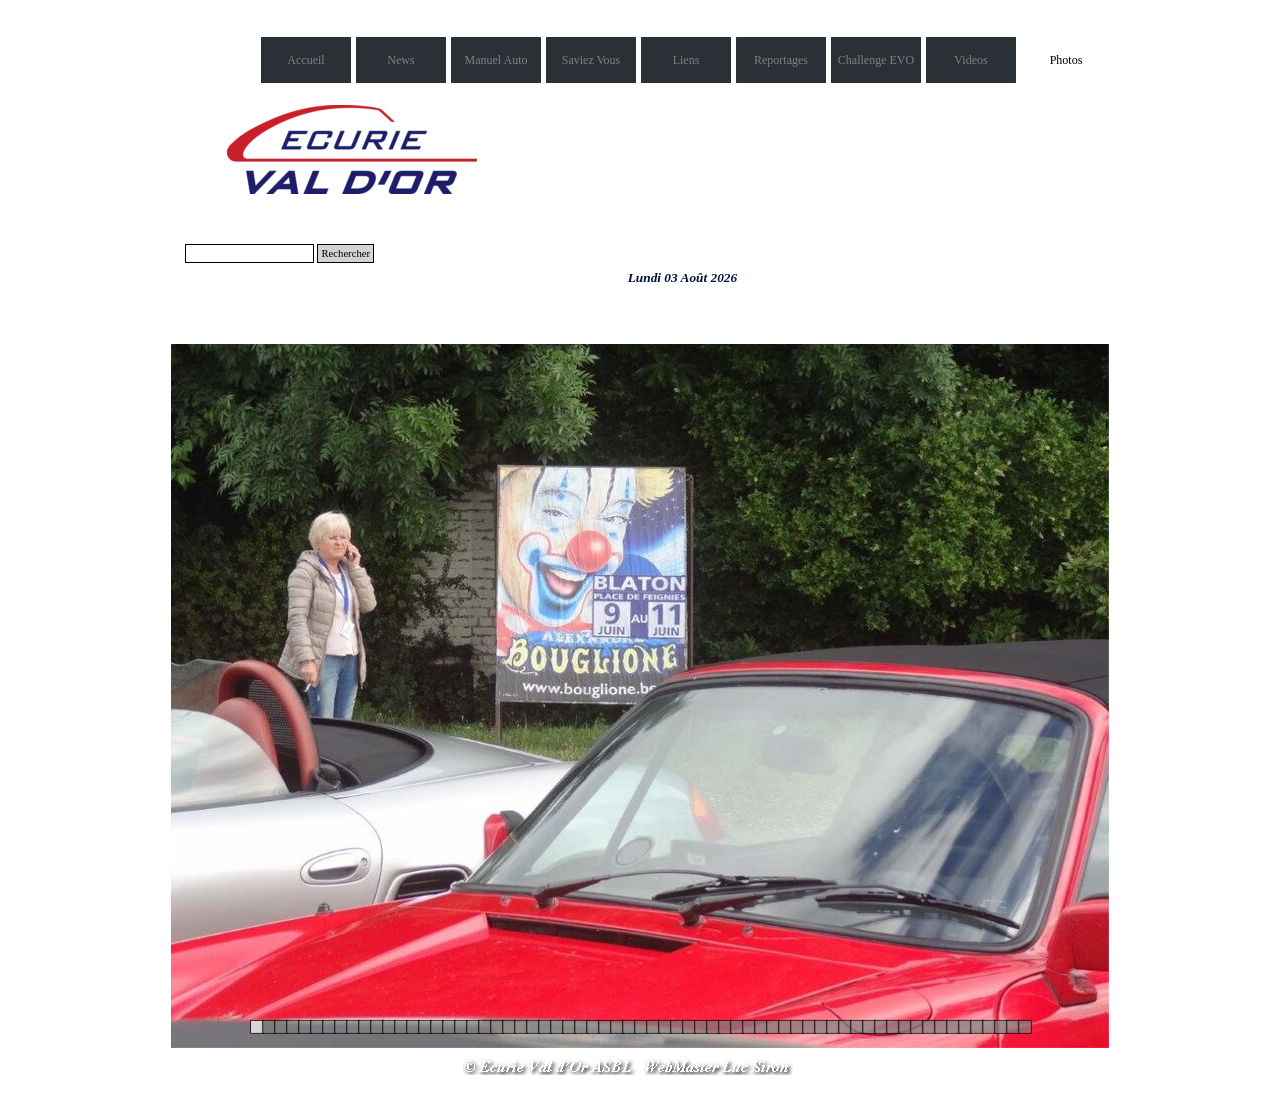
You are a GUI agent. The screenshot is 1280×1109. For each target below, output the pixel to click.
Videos (970, 60)
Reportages (781, 60)
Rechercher (345, 253)
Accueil (305, 60)
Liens (686, 60)
